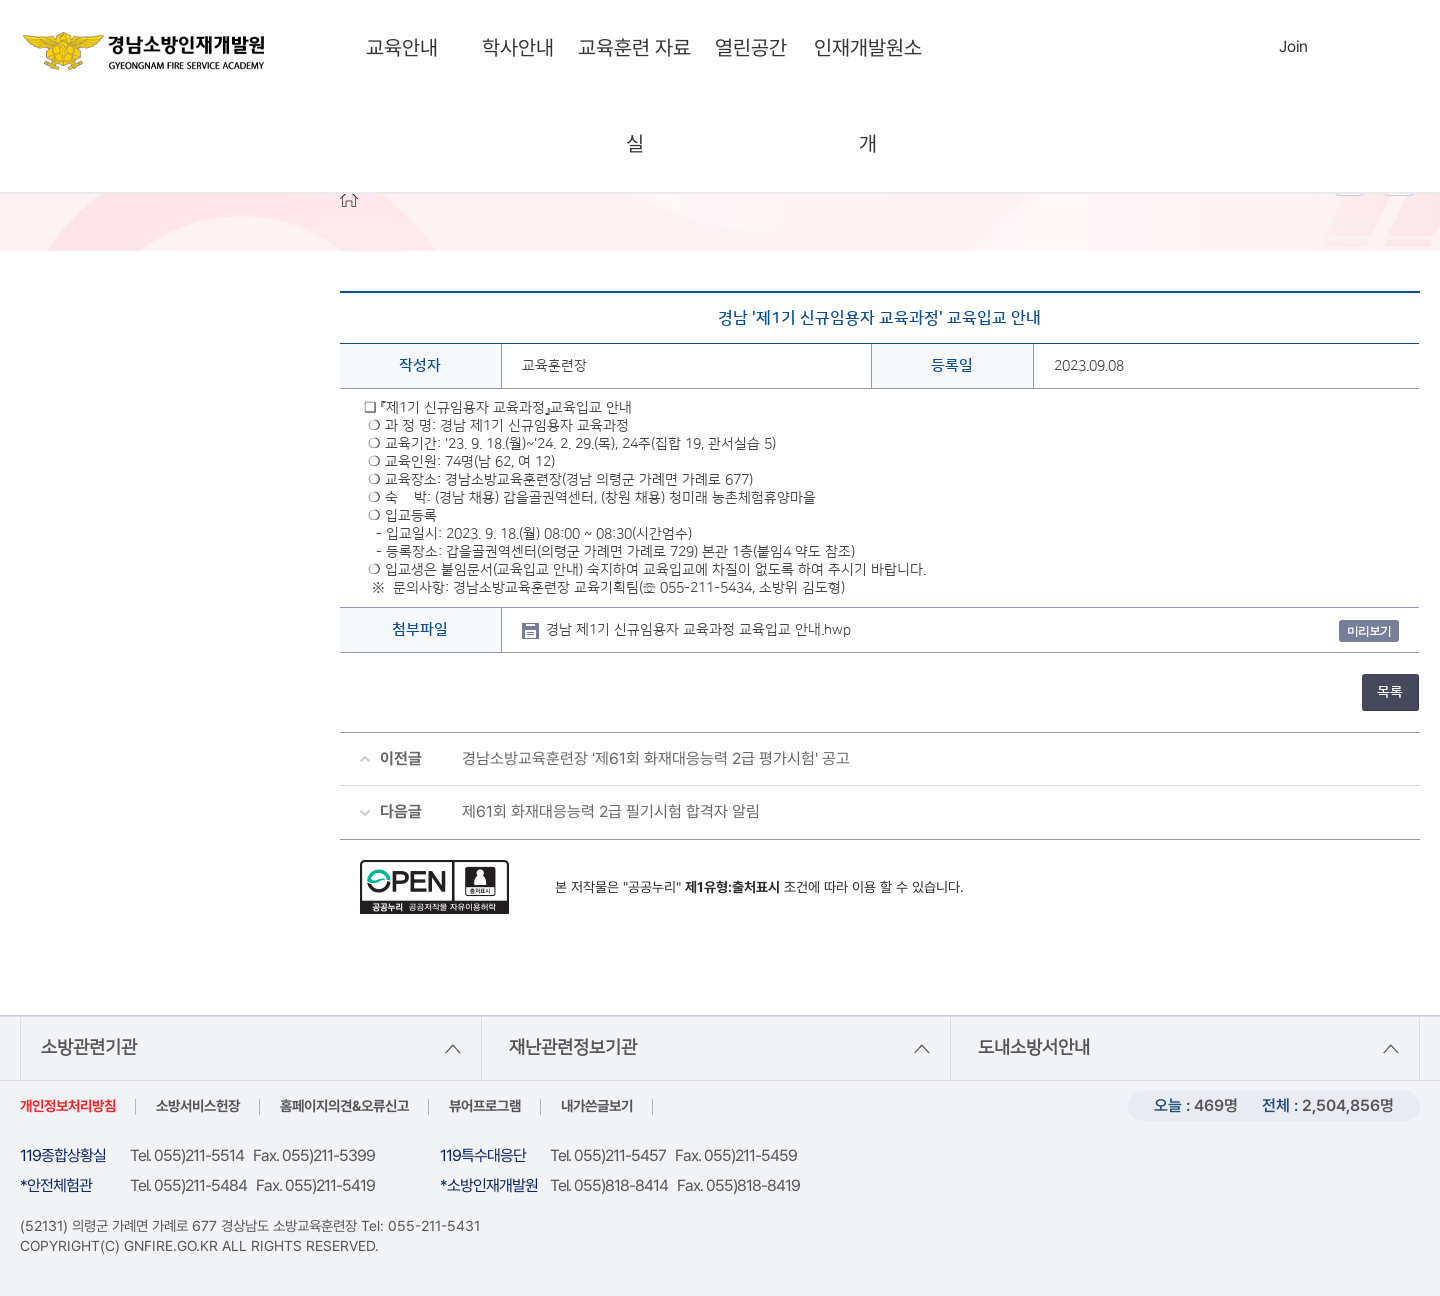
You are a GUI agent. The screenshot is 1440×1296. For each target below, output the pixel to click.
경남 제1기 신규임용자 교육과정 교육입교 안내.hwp (698, 630)
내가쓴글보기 (597, 1105)
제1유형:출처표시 (732, 887)
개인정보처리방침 (68, 1105)
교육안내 (402, 47)
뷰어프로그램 (485, 1105)
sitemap (1378, 47)
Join (1293, 46)
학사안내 (518, 47)
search (1205, 47)
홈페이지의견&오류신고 (344, 1105)
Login (1252, 46)
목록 (1390, 692)
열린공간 (751, 47)
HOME (349, 198)
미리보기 (1369, 630)
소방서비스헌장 (198, 1105)
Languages (1336, 47)
